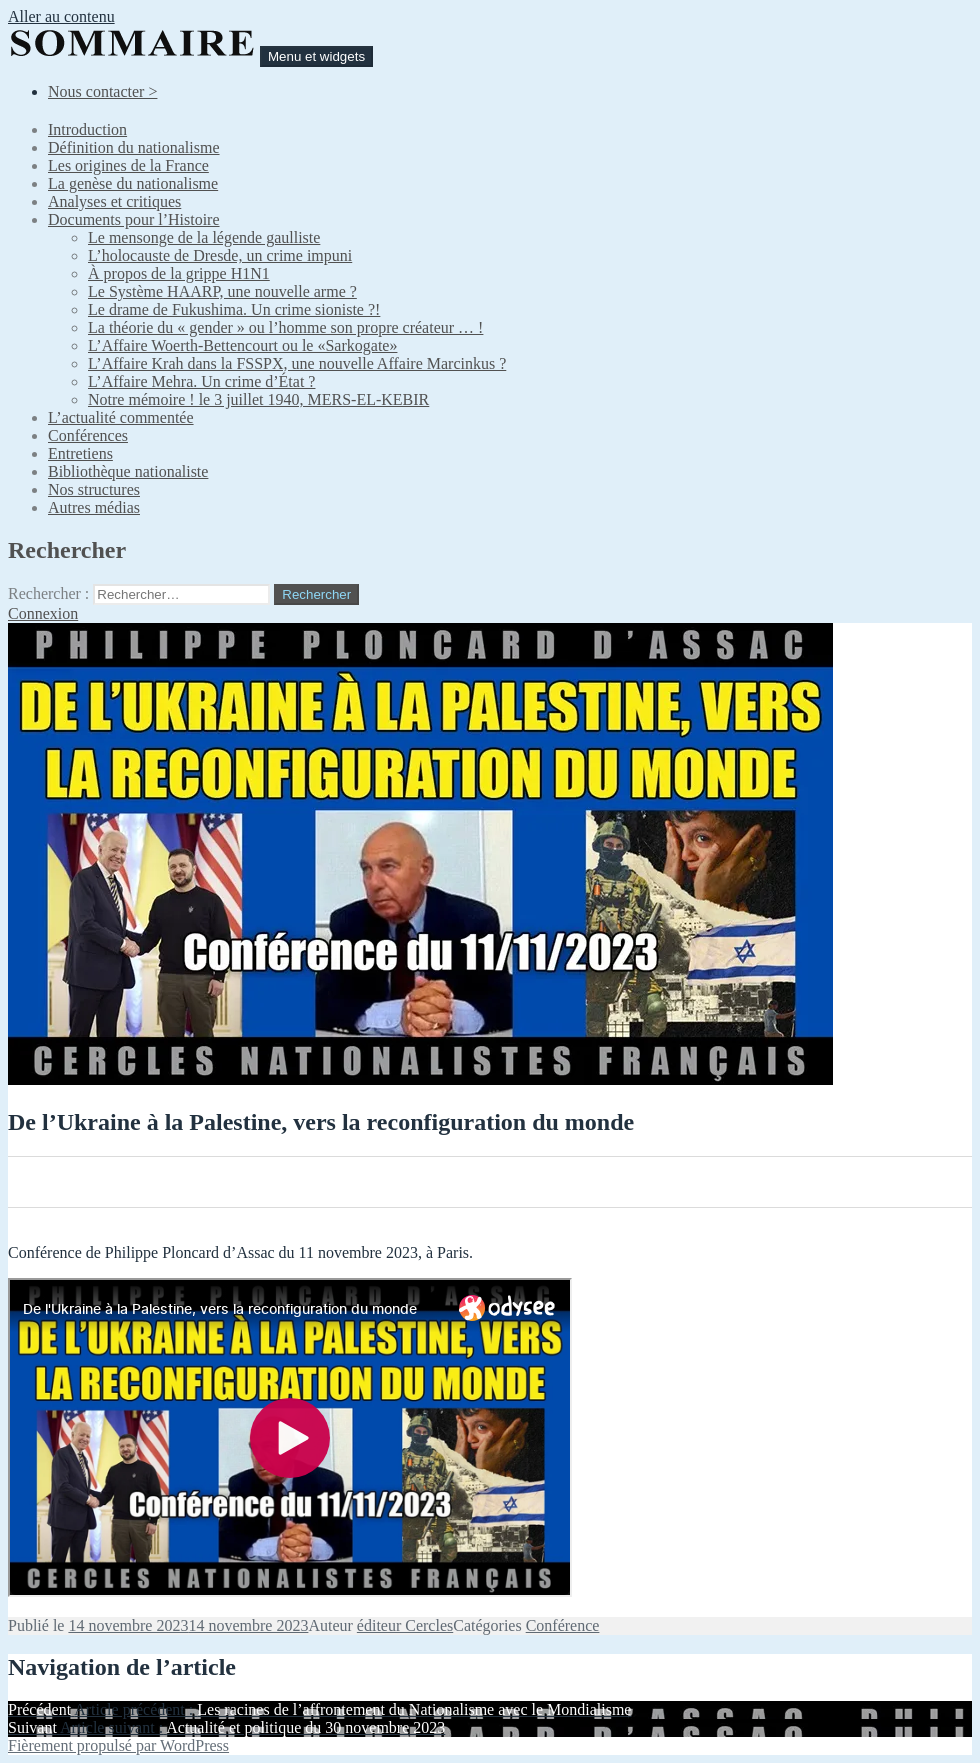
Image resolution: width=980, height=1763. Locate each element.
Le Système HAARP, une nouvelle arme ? (222, 291)
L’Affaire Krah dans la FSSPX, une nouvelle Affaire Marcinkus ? (297, 363)
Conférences (88, 435)
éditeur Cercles (405, 1625)
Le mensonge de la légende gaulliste (204, 237)
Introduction (87, 129)
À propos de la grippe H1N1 (179, 273)
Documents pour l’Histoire (134, 219)
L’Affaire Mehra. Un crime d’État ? (201, 381)
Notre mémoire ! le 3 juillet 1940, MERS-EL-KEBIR (258, 399)
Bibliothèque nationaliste (128, 471)
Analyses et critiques (114, 201)
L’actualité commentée (121, 417)
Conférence (563, 1625)
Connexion (43, 613)
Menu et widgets (316, 56)
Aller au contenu (61, 16)
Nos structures (94, 489)
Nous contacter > (102, 91)
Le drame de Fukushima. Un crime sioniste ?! (234, 309)
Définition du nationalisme (134, 147)
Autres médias (94, 507)
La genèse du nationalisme (133, 183)
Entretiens (80, 453)
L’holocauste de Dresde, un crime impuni (220, 255)
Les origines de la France (128, 165)
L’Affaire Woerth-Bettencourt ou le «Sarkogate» (242, 345)
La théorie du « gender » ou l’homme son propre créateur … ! (285, 327)
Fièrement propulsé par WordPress (118, 1745)
